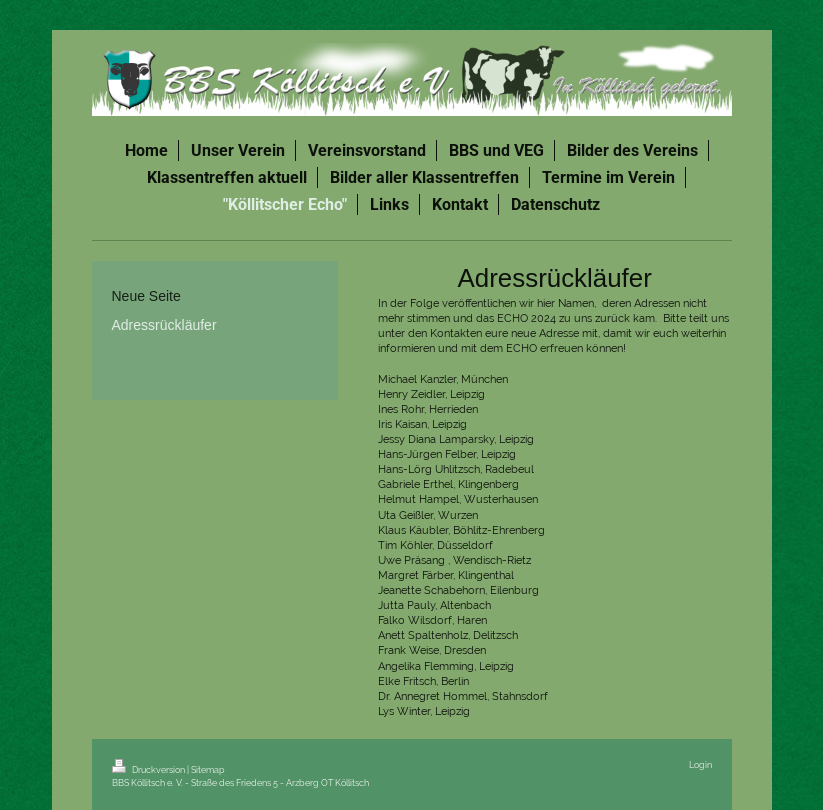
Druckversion (149, 769)
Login (700, 764)
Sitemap (208, 769)
